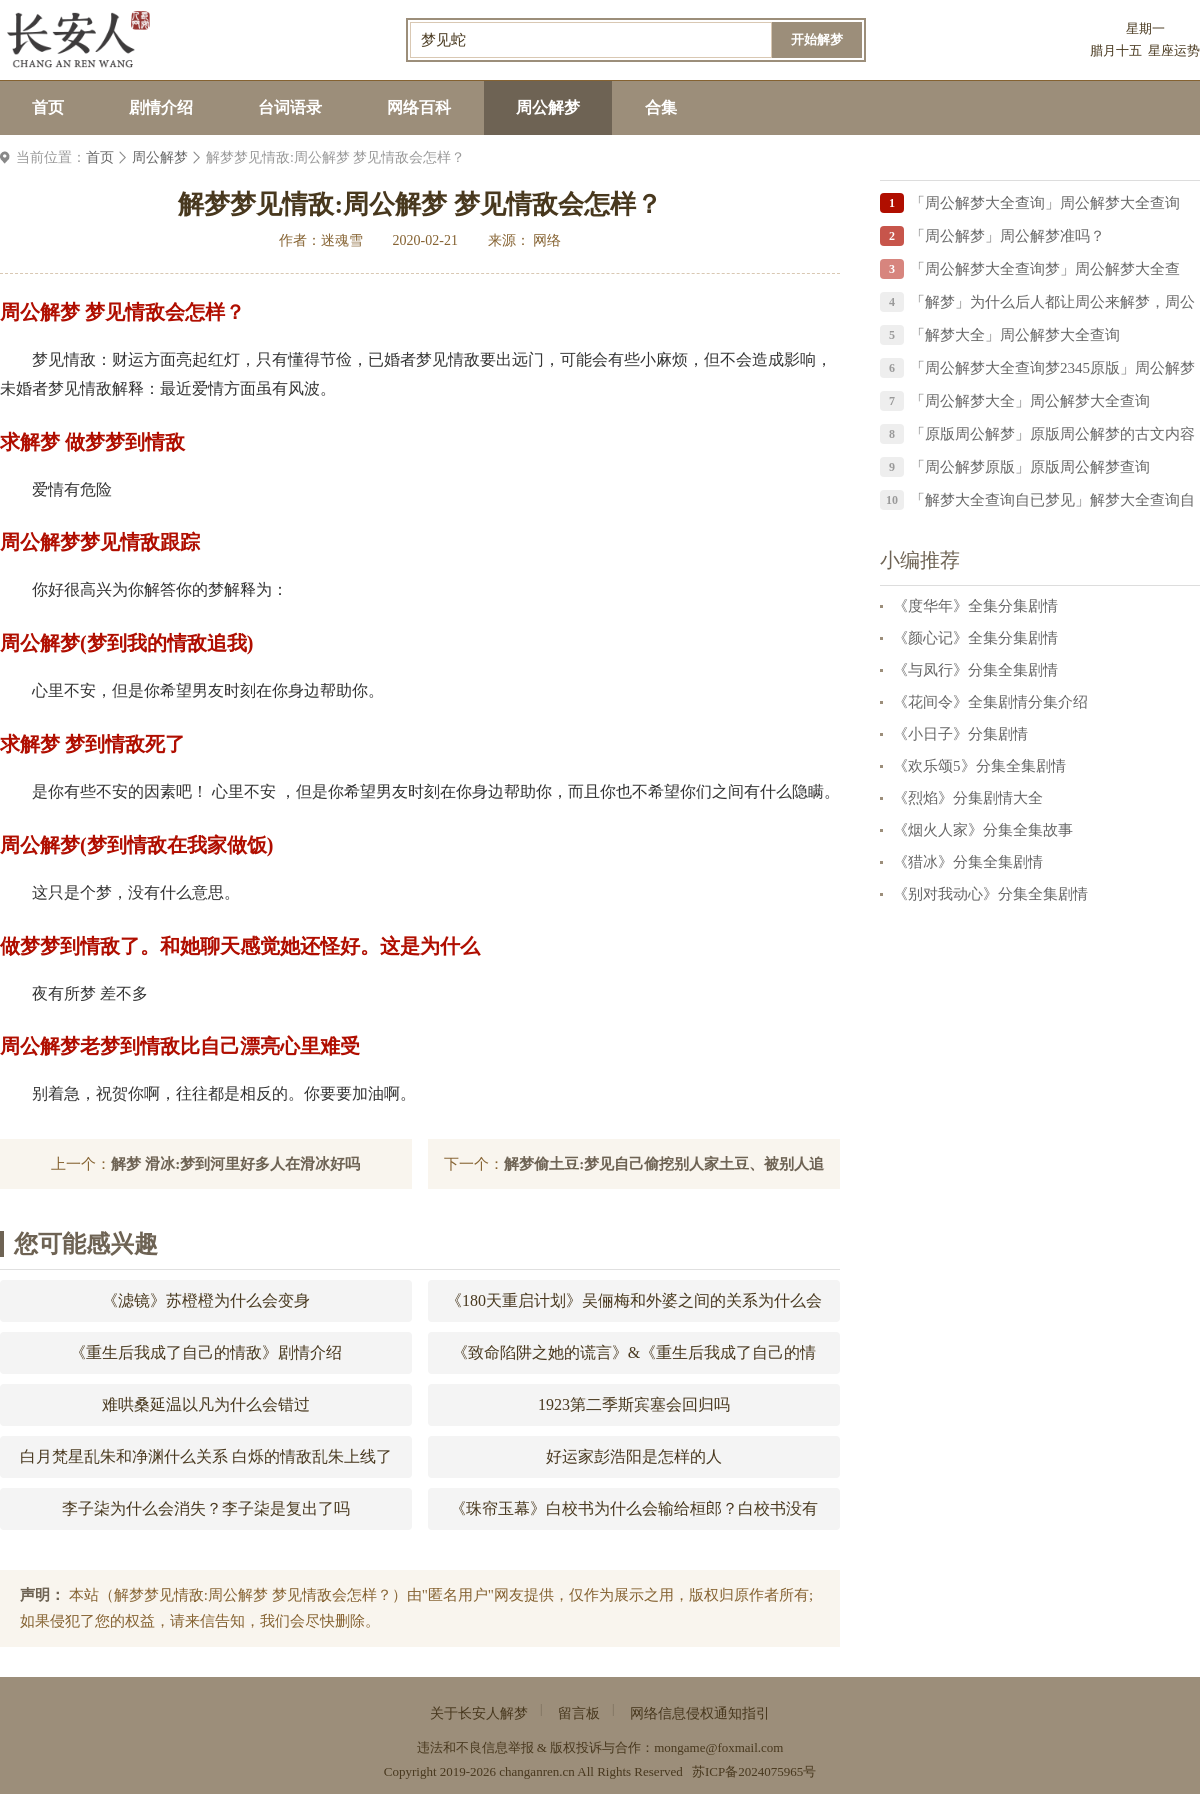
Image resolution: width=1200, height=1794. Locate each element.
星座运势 (1174, 50)
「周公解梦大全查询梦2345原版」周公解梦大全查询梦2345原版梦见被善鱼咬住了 (1052, 371)
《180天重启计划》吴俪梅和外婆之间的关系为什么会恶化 (634, 1307)
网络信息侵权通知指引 (700, 1713)
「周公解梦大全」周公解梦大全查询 (1030, 401)
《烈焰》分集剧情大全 (968, 798)
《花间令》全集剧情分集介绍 (990, 702)
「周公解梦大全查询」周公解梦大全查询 (1045, 203)
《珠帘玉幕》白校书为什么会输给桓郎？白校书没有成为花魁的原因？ (634, 1515)
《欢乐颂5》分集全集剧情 (979, 766)
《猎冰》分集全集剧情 (968, 862)
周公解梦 (548, 107)
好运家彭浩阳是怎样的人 (634, 1456)
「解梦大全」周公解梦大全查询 (1015, 335)
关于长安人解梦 (479, 1713)
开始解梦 (817, 39)
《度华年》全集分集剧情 (975, 606)
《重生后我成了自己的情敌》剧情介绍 (206, 1352)
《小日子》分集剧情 (960, 734)
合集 (661, 107)
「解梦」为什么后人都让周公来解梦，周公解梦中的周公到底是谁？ (1052, 305)
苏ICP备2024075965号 (754, 1771)
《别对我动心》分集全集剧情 (990, 894)
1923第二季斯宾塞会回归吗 (634, 1404)
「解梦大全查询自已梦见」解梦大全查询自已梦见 (1052, 503)
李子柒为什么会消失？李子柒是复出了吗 (206, 1508)
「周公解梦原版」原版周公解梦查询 (1030, 467)
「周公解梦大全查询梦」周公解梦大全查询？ (1045, 272)
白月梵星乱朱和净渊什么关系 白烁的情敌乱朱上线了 (206, 1456)
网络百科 (419, 107)
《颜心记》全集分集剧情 (975, 638)
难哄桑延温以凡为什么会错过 (206, 1404)
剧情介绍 (161, 107)
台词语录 (290, 107)
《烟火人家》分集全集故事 (983, 830)
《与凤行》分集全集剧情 (975, 670)
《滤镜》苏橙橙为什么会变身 (206, 1300)
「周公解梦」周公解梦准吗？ (1007, 236)
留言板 (579, 1713)
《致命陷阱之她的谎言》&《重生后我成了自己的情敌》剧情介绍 (634, 1359)
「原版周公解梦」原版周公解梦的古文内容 (1052, 434)
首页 (48, 107)
